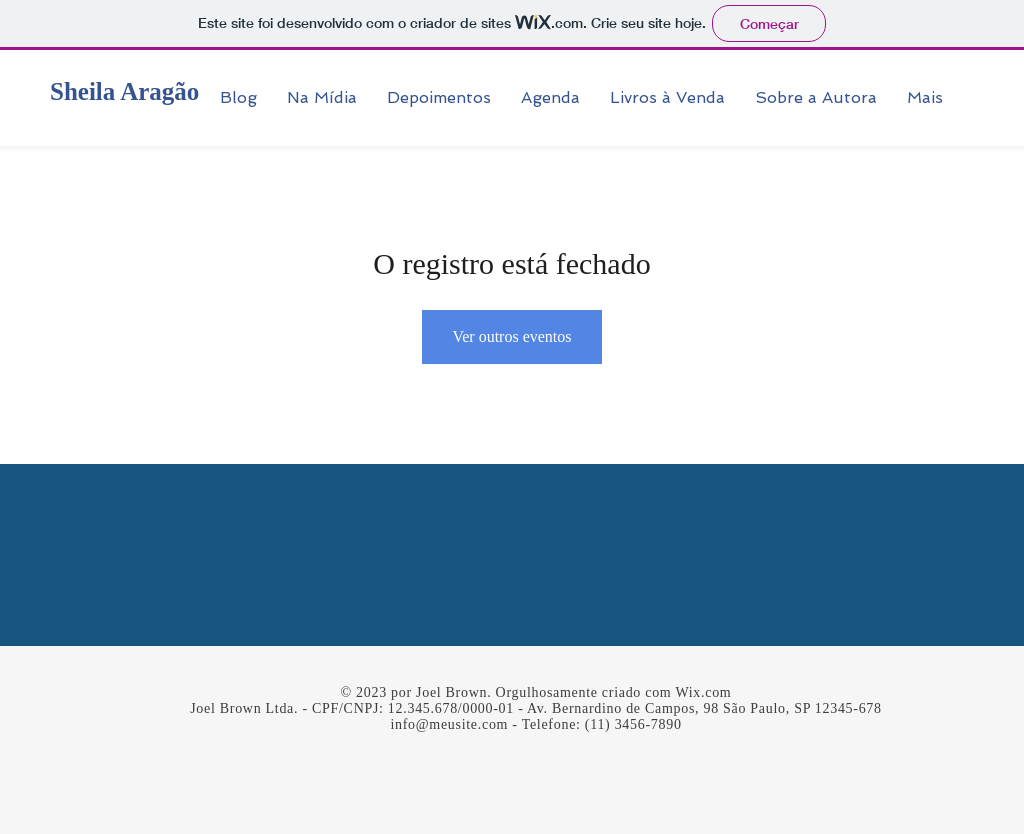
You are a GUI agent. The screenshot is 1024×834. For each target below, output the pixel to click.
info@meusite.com (449, 724)
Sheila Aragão (124, 91)
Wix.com (703, 692)
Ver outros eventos (511, 336)
